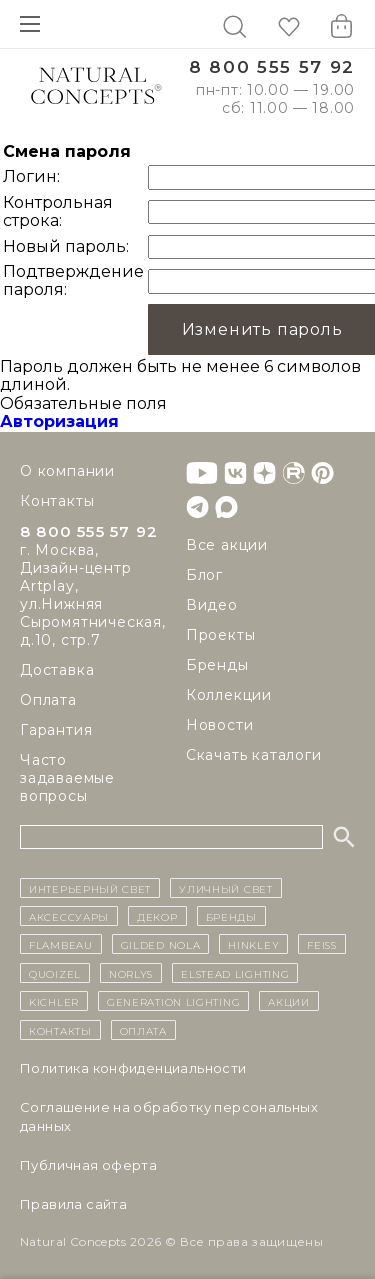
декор (157, 916)
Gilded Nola (161, 944)
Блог (204, 575)
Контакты (57, 501)
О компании (67, 471)
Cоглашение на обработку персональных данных (169, 1116)
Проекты (221, 635)
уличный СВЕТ (225, 888)
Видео (212, 605)
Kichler (54, 1001)
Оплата (48, 700)
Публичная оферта (88, 1165)
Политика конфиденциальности (133, 1068)
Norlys (131, 973)
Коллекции (229, 695)
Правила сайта (73, 1204)
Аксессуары (69, 916)
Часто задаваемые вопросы (67, 778)
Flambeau (61, 944)
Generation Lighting (173, 1001)
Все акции (227, 545)
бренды (231, 916)
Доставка (57, 670)
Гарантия (56, 730)
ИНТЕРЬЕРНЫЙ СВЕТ (90, 888)
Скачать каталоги (254, 755)
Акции (289, 1001)
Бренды (217, 665)
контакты (60, 1030)
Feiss (322, 944)
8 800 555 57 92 (272, 67)
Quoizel (55, 973)
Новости (220, 725)
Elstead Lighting (235, 973)
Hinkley (253, 944)
